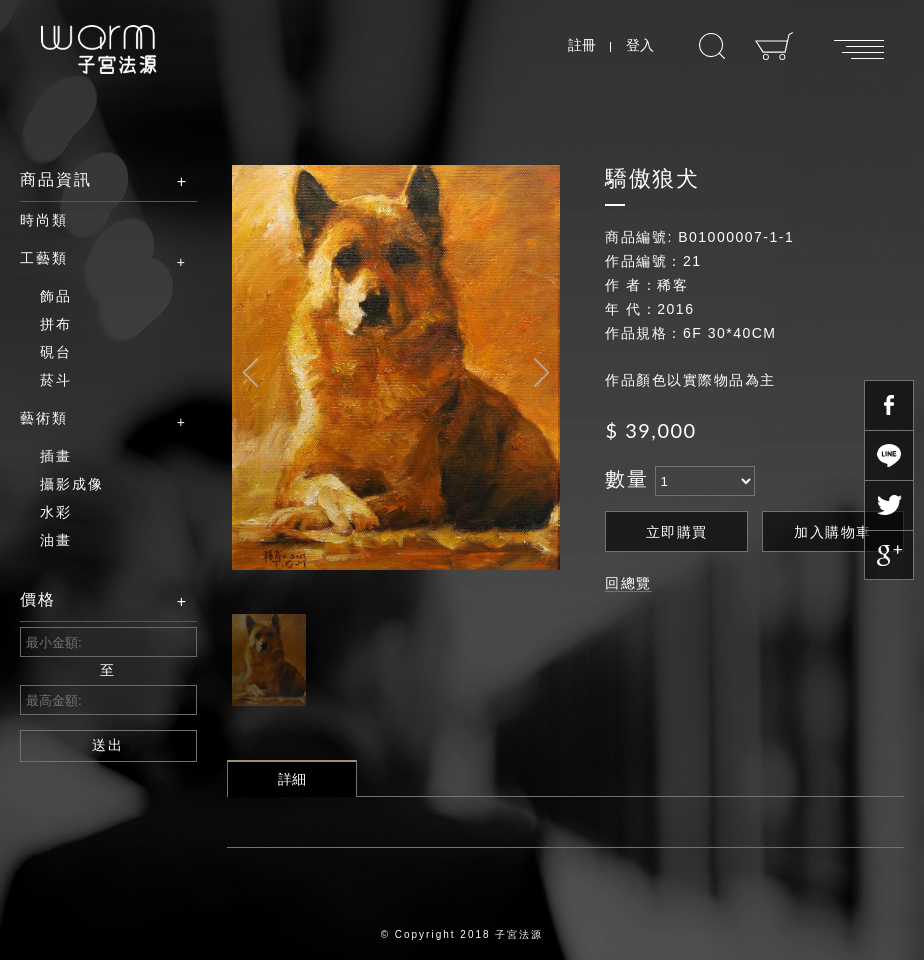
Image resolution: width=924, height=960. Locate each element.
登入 (640, 45)
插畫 (56, 456)
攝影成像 (72, 484)
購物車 (774, 46)
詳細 (292, 779)
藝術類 (93, 419)
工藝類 (93, 259)
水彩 (56, 512)
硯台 (56, 352)
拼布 (56, 324)
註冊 (582, 45)
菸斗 (56, 380)
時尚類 (44, 220)
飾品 (56, 296)
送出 (108, 745)
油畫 (56, 540)
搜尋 (712, 46)
